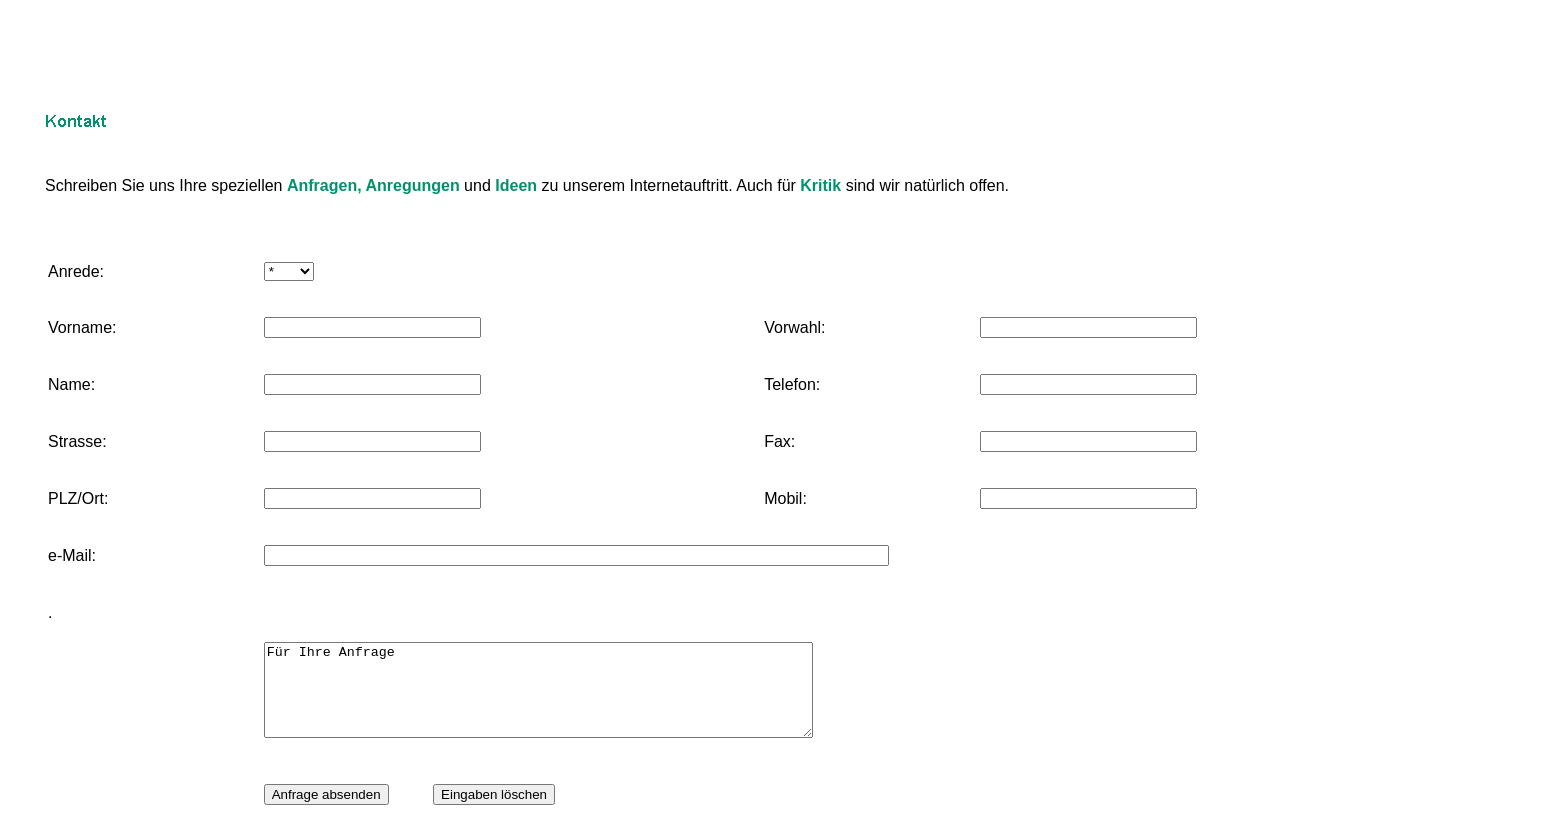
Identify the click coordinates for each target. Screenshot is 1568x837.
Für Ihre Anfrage (571, 699)
